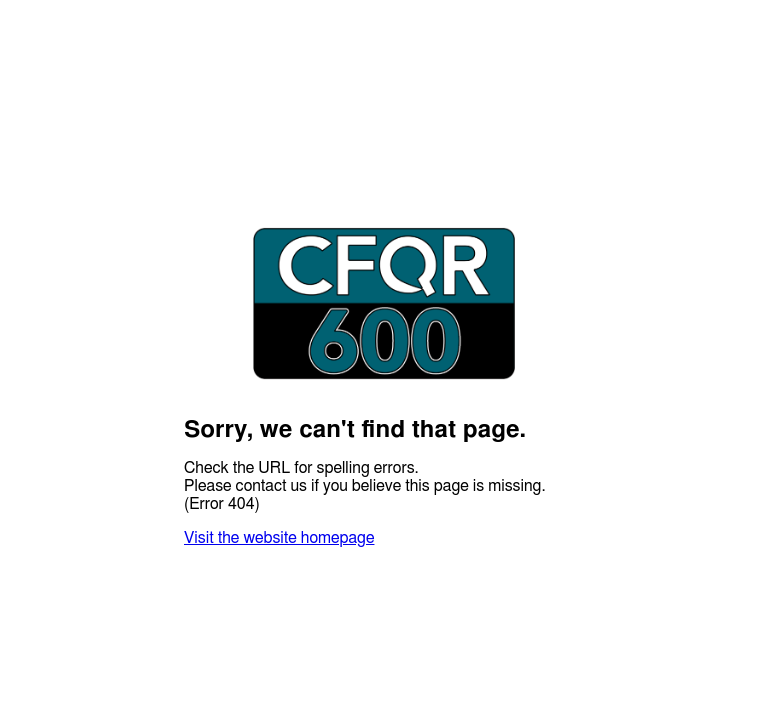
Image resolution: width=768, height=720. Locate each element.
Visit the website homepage (279, 538)
